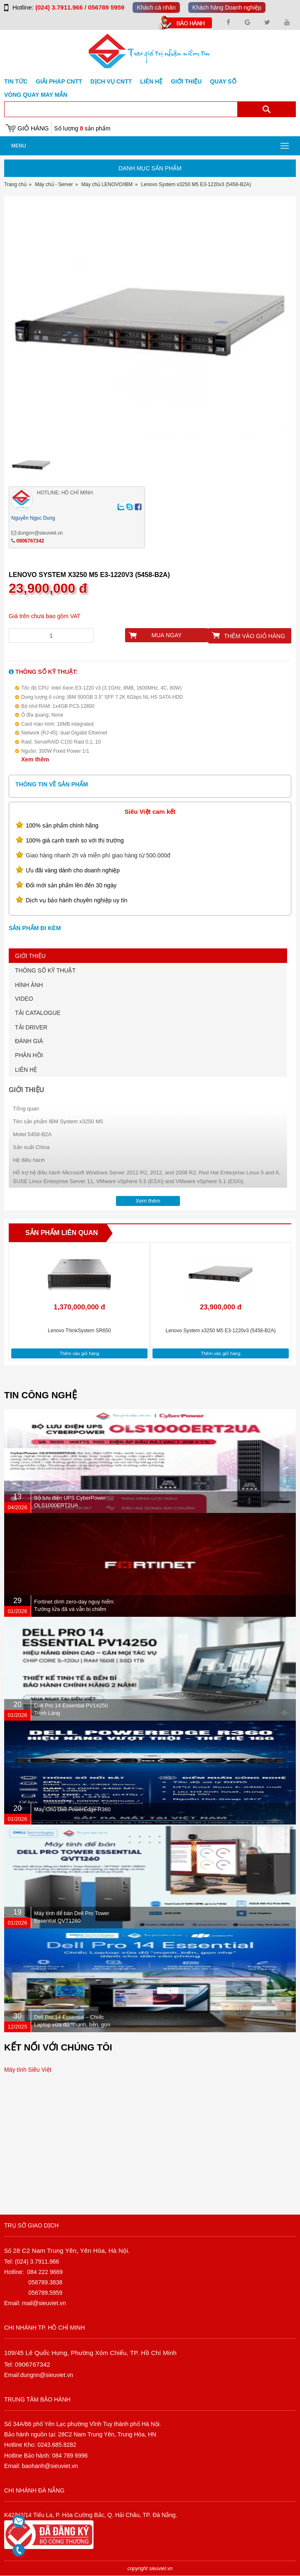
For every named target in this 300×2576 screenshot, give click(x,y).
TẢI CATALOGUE (38, 1012)
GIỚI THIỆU (30, 956)
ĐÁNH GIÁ (29, 1041)
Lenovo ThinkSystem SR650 (79, 1330)
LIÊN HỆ (26, 1069)
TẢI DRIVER (31, 1027)
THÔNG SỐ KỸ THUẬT (45, 970)
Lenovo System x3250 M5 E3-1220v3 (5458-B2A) (221, 1330)
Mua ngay (167, 635)
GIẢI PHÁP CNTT (59, 81)
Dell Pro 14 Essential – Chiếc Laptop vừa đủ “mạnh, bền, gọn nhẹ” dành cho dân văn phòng (72, 2024)
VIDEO (24, 998)
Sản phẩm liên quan (61, 1232)
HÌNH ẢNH (29, 985)
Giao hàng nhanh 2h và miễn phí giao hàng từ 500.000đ (98, 855)
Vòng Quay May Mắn (35, 94)
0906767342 (30, 541)
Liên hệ (151, 81)
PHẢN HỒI (29, 1055)
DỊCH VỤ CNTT (111, 81)
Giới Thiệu (186, 81)
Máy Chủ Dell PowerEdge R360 (72, 1809)
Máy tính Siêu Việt (28, 2069)
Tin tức (15, 81)
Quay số (223, 81)
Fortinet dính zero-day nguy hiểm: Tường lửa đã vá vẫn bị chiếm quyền (74, 1609)
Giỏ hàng (33, 128)
